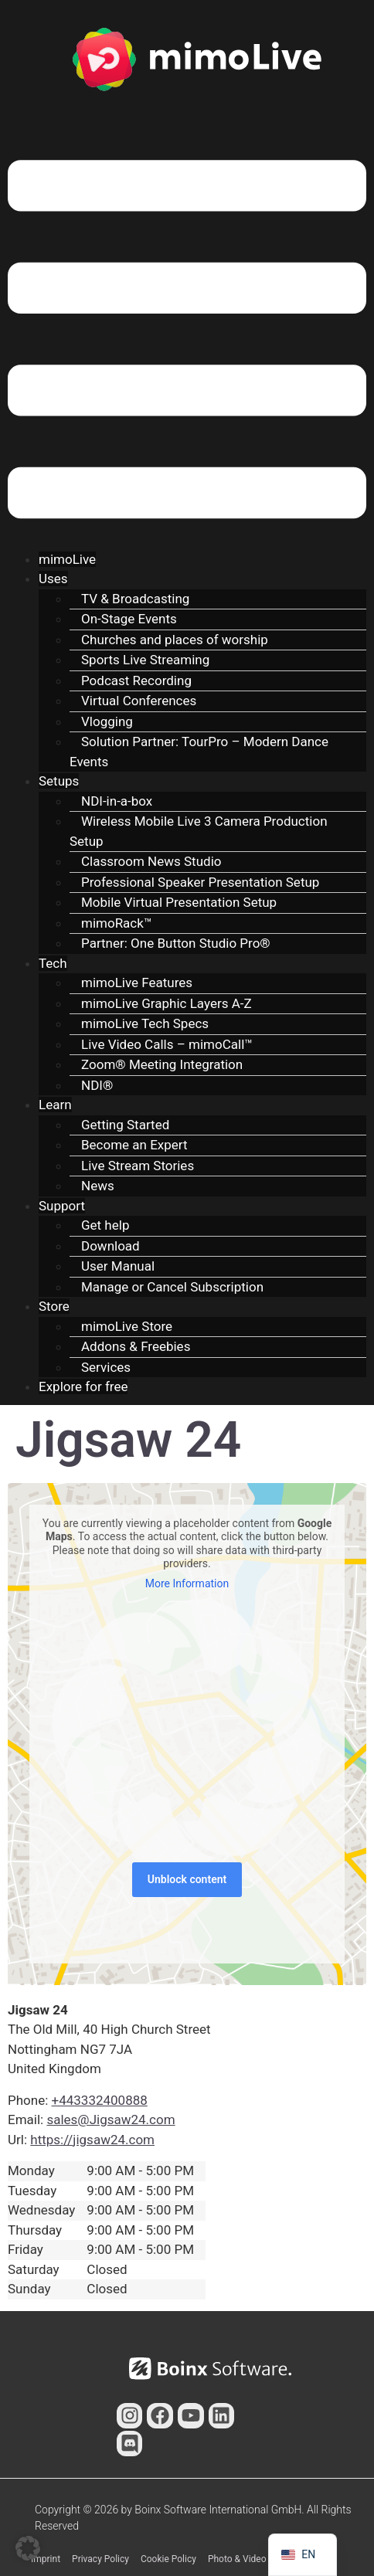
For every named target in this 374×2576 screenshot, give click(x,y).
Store (54, 1306)
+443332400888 (100, 2100)
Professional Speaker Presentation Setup (200, 882)
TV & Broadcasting (135, 598)
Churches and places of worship (174, 639)
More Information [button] (187, 1582)
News (97, 1185)
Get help (105, 1225)
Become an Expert (134, 1144)
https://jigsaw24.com (92, 2139)
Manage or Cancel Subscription (172, 1287)
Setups (59, 781)
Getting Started (125, 1124)
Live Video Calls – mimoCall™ (167, 1044)
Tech (53, 963)
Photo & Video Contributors (264, 2559)
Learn (55, 1104)
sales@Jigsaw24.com (110, 2119)
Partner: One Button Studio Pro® (175, 943)
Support (62, 1205)
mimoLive (67, 559)
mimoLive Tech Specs (145, 1023)
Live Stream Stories (137, 1165)
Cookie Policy (168, 2559)
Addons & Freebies (135, 1346)
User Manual (118, 1266)
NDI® (97, 1085)
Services (106, 1367)
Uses (53, 578)
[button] (187, 342)
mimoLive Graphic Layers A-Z (166, 1003)
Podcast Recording (136, 680)
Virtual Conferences (138, 700)
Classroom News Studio (151, 861)
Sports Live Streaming (145, 659)
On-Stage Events (129, 618)
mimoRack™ (116, 923)
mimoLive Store (126, 1326)
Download (110, 1246)
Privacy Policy (100, 2559)
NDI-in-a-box (116, 801)
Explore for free (83, 1386)
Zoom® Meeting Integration (162, 1064)
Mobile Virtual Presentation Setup (179, 902)
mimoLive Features (136, 982)
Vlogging (107, 721)
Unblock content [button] (187, 1879)
